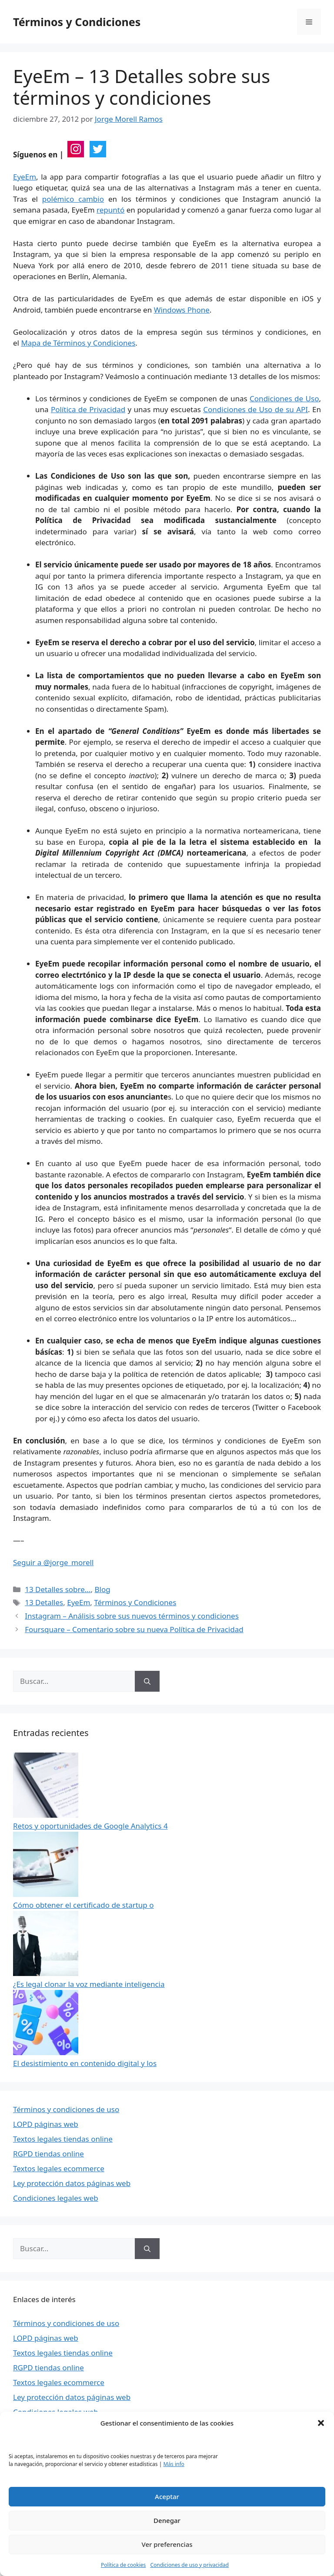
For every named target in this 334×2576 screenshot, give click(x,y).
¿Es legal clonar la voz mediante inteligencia (89, 1984)
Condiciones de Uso (284, 398)
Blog (102, 1589)
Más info (173, 2464)
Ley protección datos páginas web (71, 2183)
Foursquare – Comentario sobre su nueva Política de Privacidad (134, 1629)
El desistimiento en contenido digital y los (85, 2063)
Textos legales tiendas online (63, 2139)
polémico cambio (73, 199)
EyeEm (24, 177)
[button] (321, 2423)
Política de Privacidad (88, 409)
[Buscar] (147, 1681)
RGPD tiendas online (48, 2154)
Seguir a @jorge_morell (53, 1562)
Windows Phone (182, 310)
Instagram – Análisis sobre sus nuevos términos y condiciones (132, 1616)
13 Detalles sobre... (57, 1589)
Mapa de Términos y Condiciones (78, 343)
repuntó (110, 210)
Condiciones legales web (55, 2198)
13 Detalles (44, 1602)
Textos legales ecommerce (58, 2168)
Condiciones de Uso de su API (255, 409)
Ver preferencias (166, 2544)
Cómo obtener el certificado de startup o (83, 1905)
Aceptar (167, 2496)
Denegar (167, 2520)
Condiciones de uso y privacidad (189, 2565)
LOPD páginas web (45, 2124)
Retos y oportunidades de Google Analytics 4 (90, 1826)
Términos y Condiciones (76, 21)
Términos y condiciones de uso (66, 2109)
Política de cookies (123, 2565)
